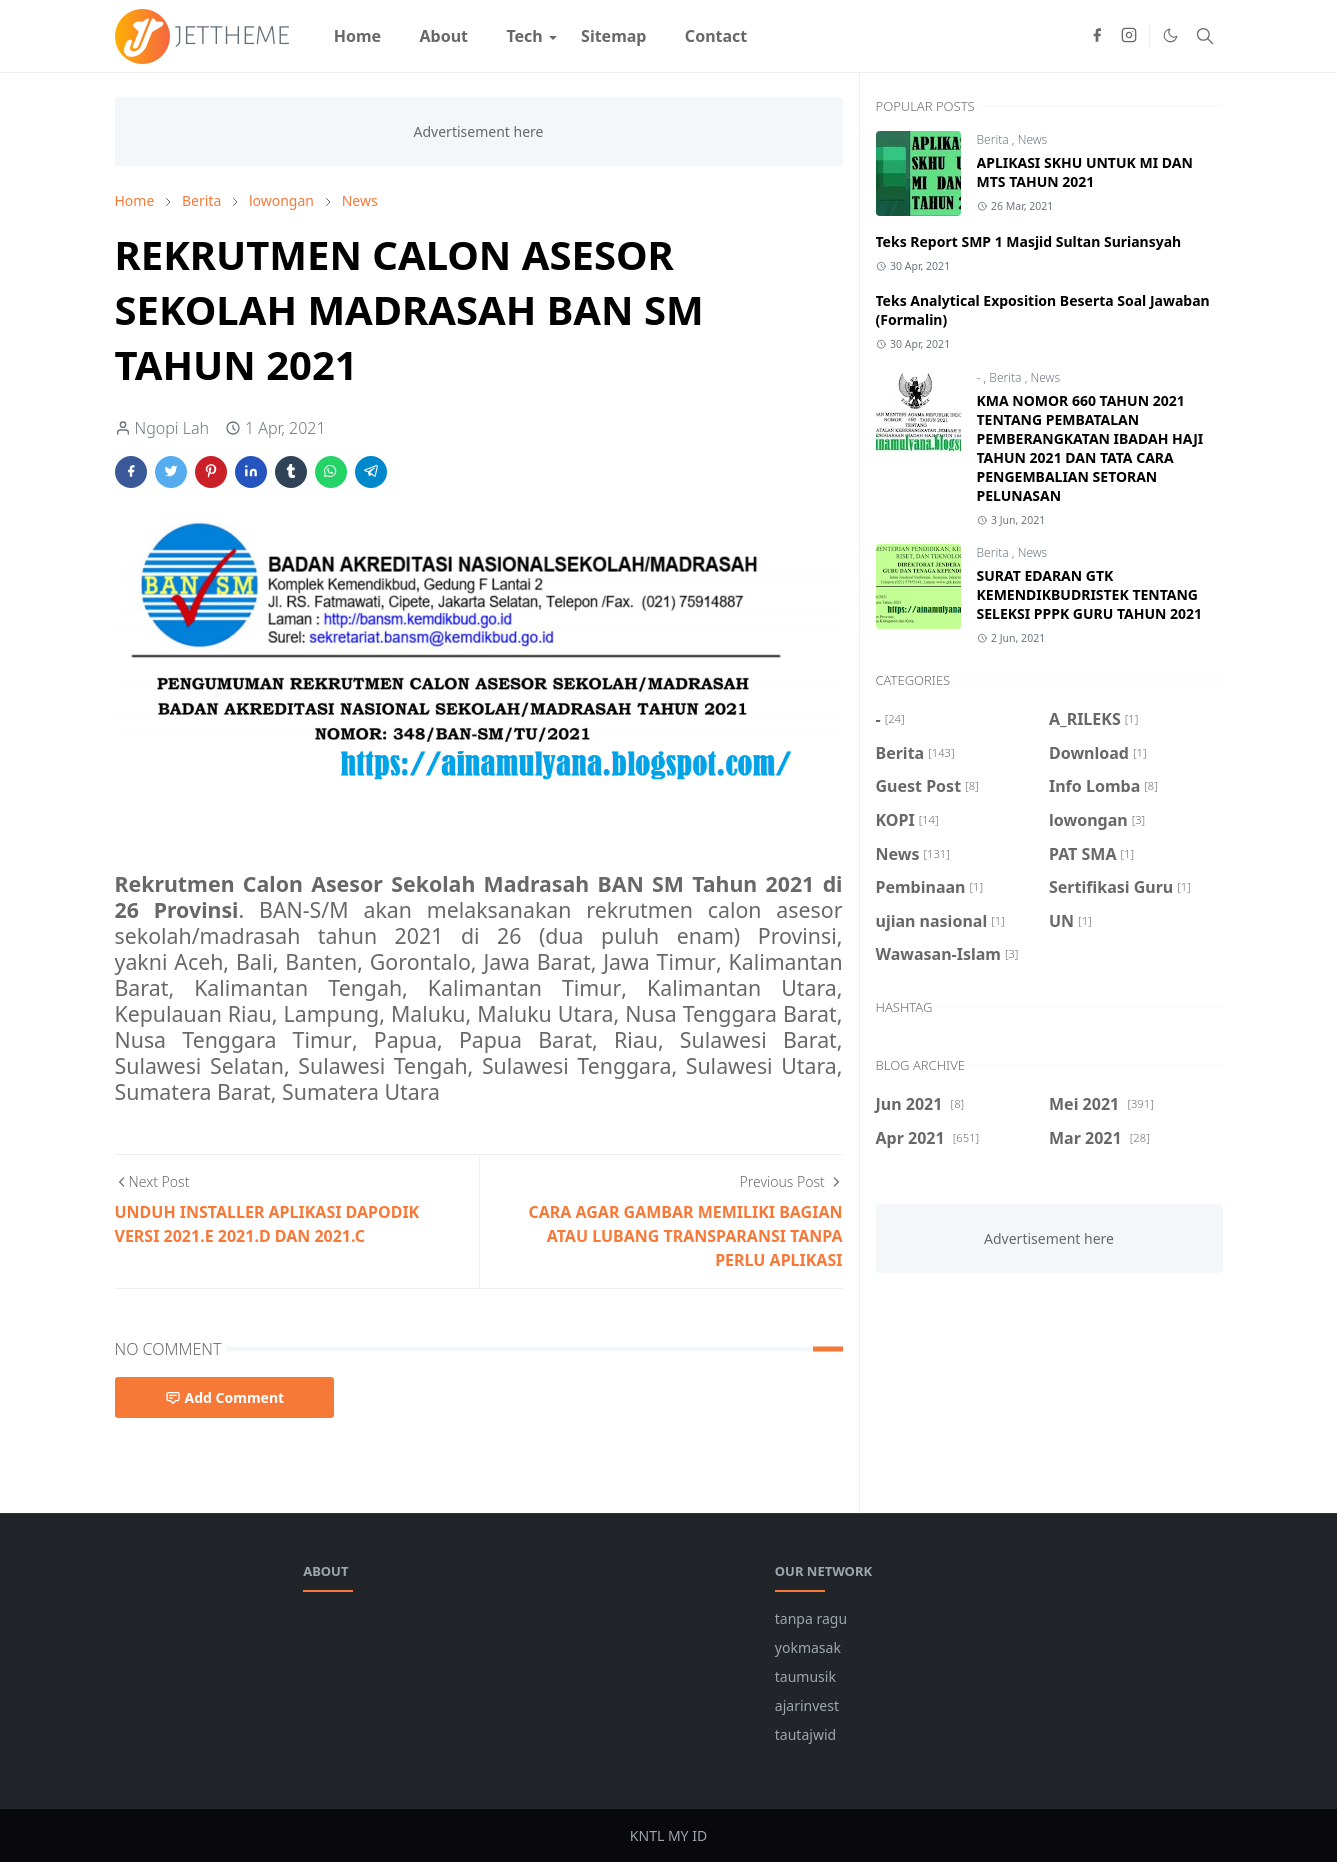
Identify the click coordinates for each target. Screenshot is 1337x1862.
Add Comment (225, 1397)
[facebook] (1097, 36)
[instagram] (1129, 36)
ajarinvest (807, 1705)
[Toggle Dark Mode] (1170, 35)
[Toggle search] (1205, 36)
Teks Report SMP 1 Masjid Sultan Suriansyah (1029, 241)
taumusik (805, 1676)
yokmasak (808, 1647)
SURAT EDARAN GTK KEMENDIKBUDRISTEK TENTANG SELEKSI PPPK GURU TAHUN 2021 (1090, 594)
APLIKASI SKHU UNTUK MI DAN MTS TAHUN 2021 (1085, 172)
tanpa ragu (811, 1618)
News (1033, 139)
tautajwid (805, 1734)
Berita (994, 139)
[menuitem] (358, 36)
